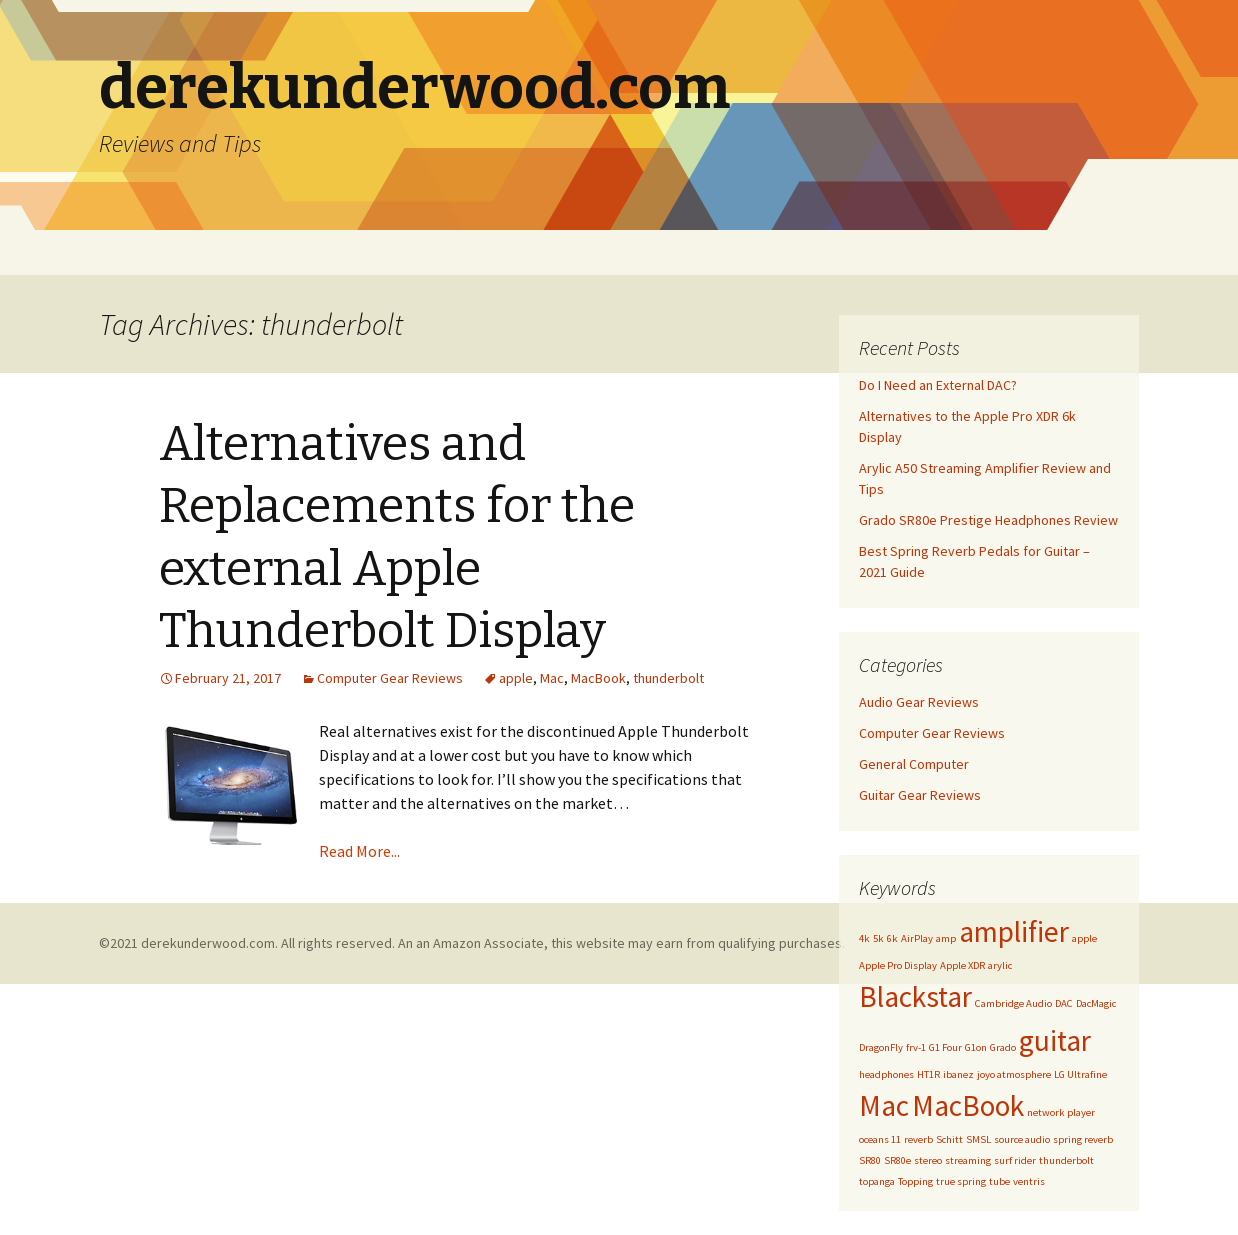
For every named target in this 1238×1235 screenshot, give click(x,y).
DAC (1064, 1003)
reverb (918, 1139)
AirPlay (917, 938)
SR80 (870, 1160)
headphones (886, 1074)
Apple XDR (962, 965)
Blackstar (915, 996)
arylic (1000, 965)
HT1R (928, 1074)
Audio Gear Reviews (919, 702)
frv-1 (916, 1047)
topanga (877, 1181)
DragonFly (881, 1047)
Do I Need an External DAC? (938, 385)
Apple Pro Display (898, 965)
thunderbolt (668, 678)
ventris (1029, 1181)
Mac (552, 678)
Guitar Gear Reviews (920, 795)
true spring (961, 1181)
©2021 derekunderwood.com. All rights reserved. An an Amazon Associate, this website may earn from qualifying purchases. (472, 943)
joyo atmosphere (1014, 1074)
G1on (976, 1047)
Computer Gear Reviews (390, 678)
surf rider (1015, 1160)
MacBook (598, 678)
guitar (1055, 1040)
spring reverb (1083, 1139)
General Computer (914, 764)
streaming (968, 1160)
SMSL (978, 1139)
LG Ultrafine (1080, 1074)
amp (946, 938)
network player (1061, 1112)
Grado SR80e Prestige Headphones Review (988, 520)
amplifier (1014, 931)
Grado (1003, 1047)
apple (516, 678)
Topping (915, 1181)
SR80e (897, 1160)
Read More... (359, 851)
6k (892, 938)
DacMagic (1096, 1003)
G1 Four (945, 1047)
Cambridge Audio (1013, 1003)
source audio (1022, 1139)
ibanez (958, 1074)
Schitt (949, 1139)
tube (999, 1181)
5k (878, 938)
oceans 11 (880, 1139)
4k (864, 938)
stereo (928, 1160)
